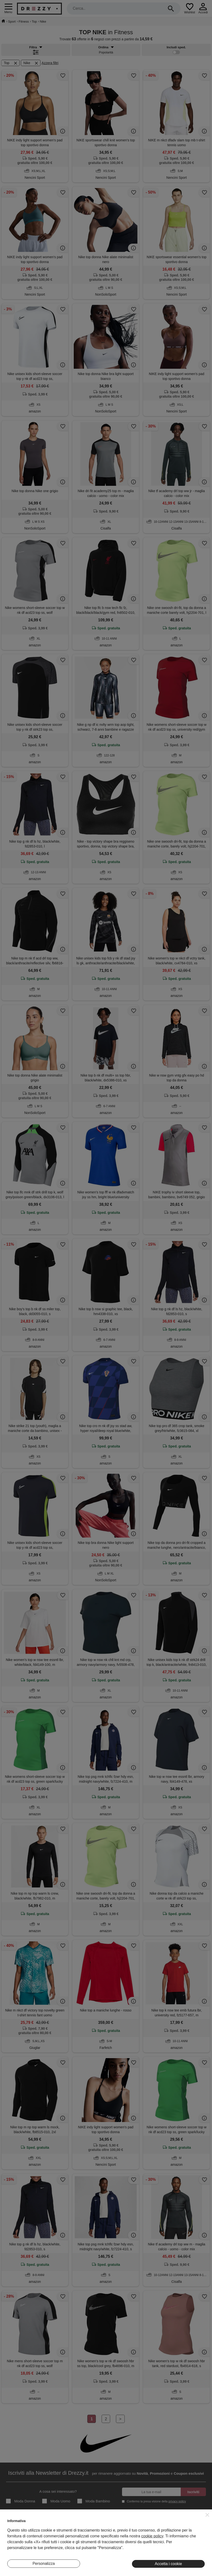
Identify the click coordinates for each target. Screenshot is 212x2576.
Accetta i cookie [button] (168, 2564)
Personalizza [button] (44, 2563)
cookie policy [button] (152, 2536)
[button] (207, 2514)
